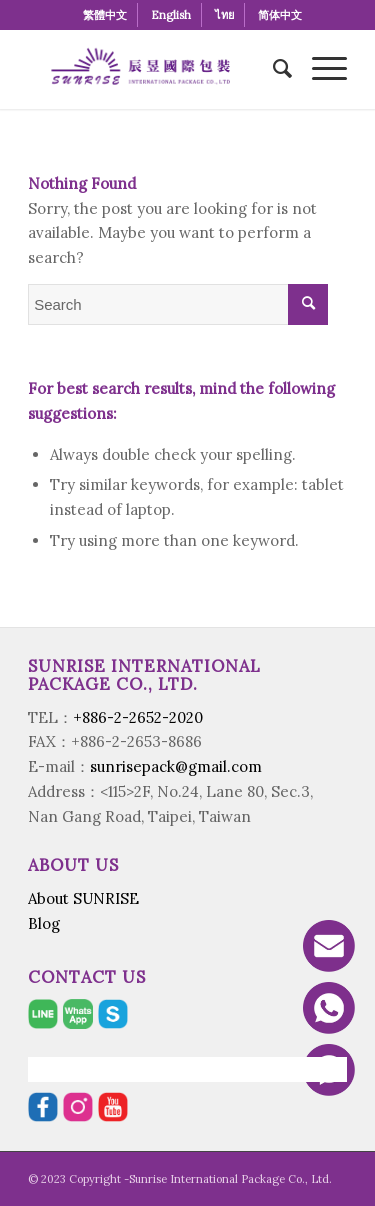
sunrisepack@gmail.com (176, 766)
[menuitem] (105, 15)
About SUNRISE (83, 898)
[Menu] (319, 69)
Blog (44, 923)
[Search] (272, 69)
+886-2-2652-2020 (138, 717)
